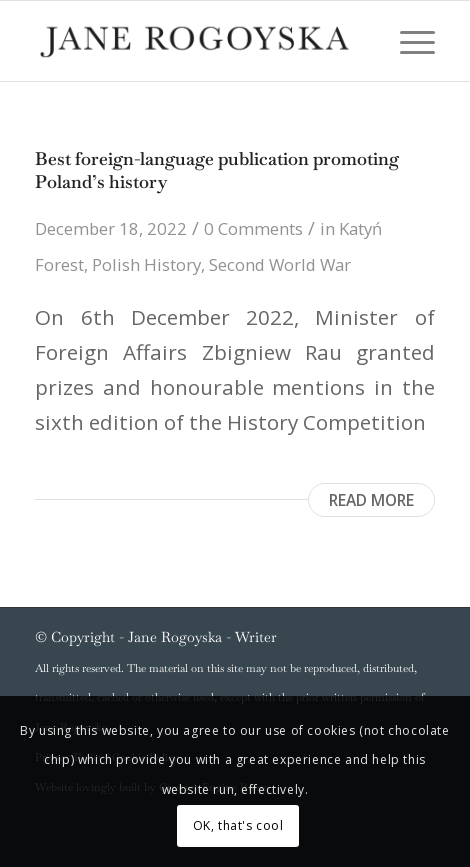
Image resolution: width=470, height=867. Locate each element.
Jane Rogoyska (175, 637)
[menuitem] (407, 41)
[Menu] (407, 41)
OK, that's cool (238, 825)
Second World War (280, 264)
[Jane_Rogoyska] (195, 41)
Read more (371, 500)
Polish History (146, 264)
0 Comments (253, 228)
